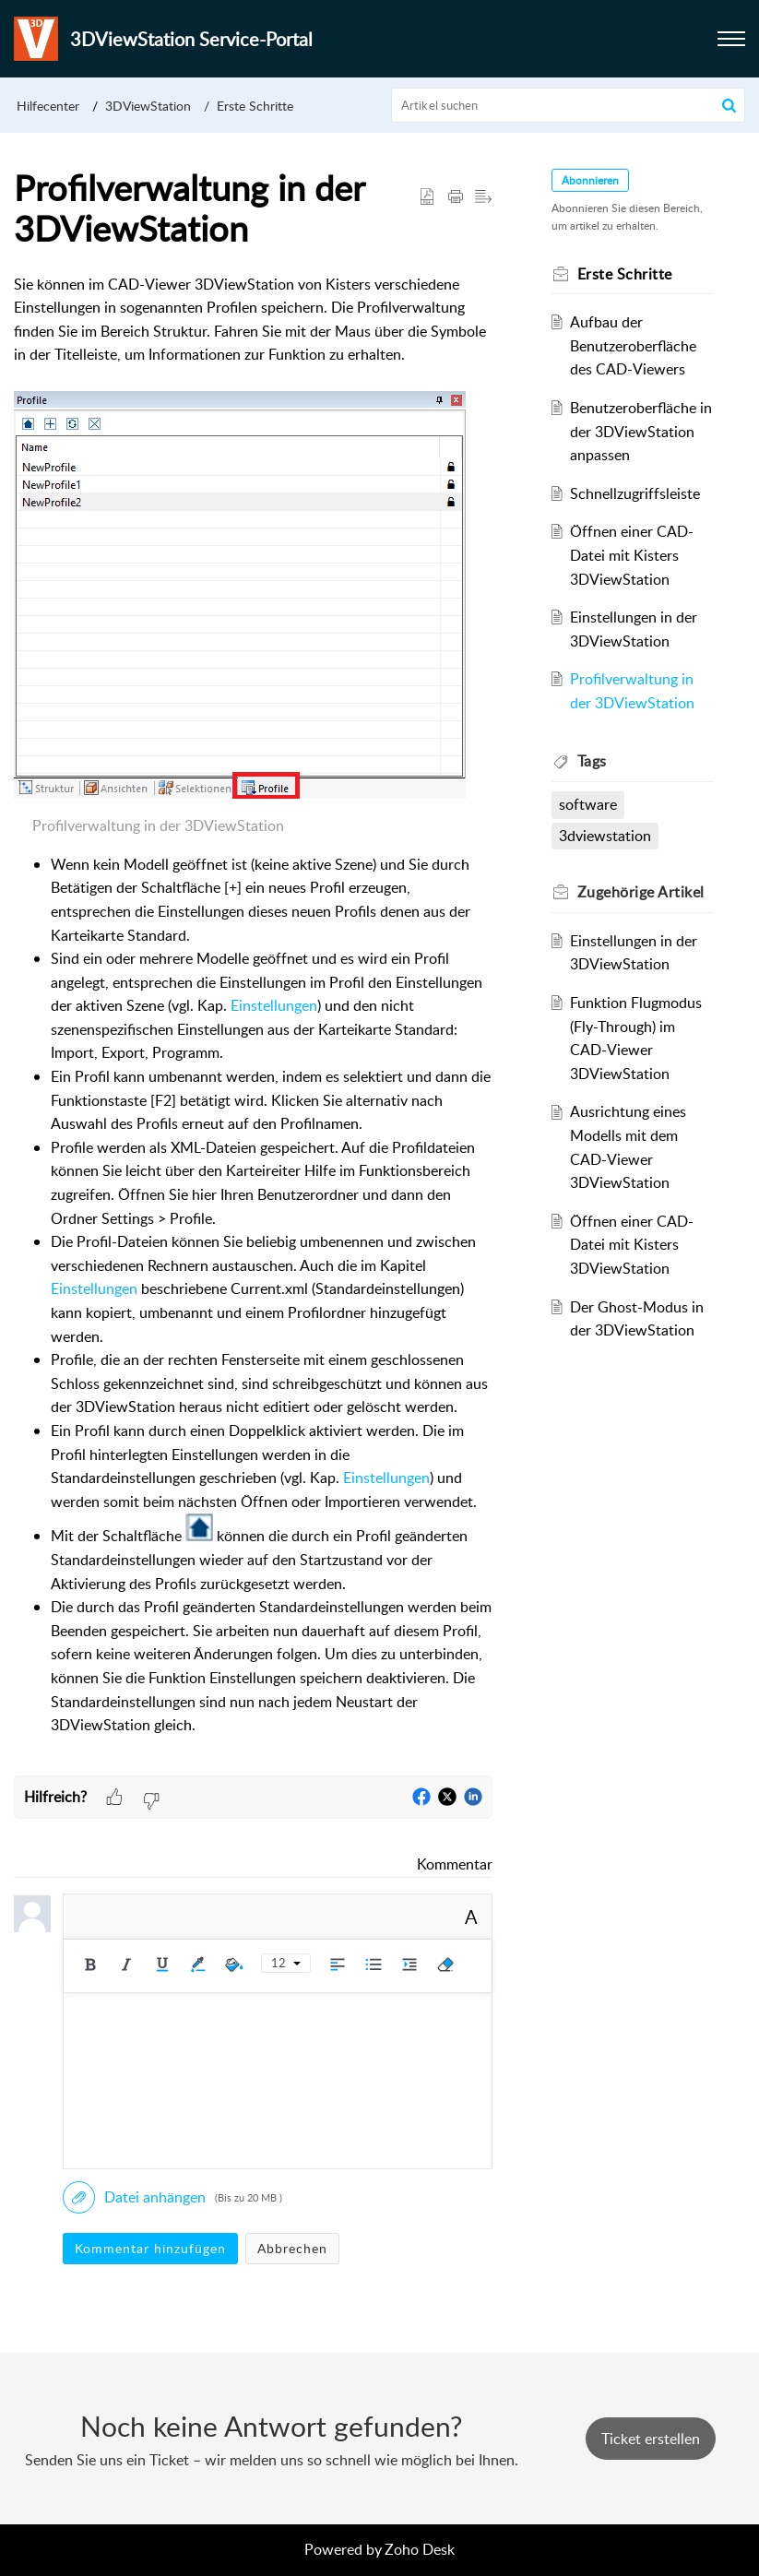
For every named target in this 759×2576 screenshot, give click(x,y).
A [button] (471, 1916)
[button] (731, 39)
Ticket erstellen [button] (650, 2438)
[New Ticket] (651, 2438)
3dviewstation (605, 835)
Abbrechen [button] (292, 2248)
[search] (568, 105)
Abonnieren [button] (590, 180)
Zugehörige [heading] (641, 892)
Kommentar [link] (454, 1864)
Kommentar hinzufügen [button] (150, 2248)
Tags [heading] (592, 761)
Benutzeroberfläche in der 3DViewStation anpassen (641, 431)
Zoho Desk (420, 2549)
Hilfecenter (48, 105)
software (588, 804)
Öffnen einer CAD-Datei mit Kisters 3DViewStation (632, 554)
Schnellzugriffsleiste (635, 493)
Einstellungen (274, 1005)
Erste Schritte (255, 105)
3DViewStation (148, 105)
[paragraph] (253, 1024)
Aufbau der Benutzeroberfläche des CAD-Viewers (633, 345)
